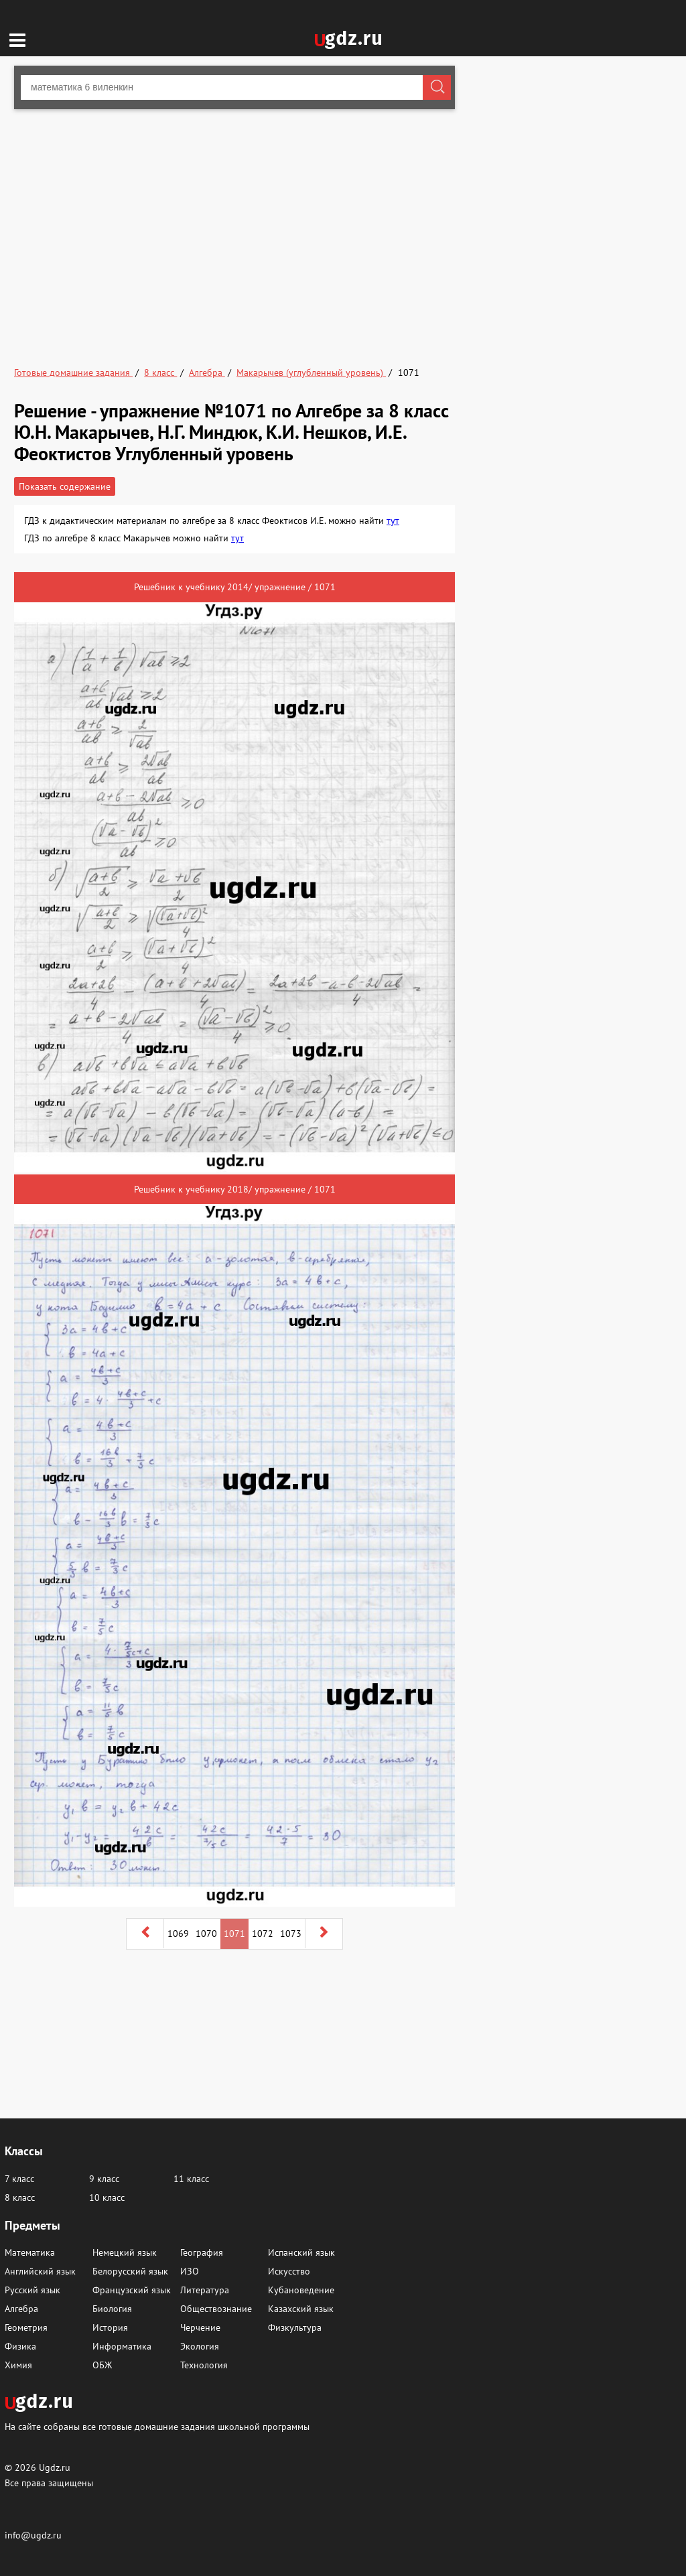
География (201, 2252)
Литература (204, 2290)
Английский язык (40, 2271)
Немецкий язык (124, 2252)
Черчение (200, 2327)
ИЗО (189, 2271)
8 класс (20, 2197)
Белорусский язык (130, 2271)
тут (393, 521)
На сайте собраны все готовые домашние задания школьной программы (157, 2426)
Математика (30, 2252)
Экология (199, 2346)
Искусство (289, 2271)
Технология (204, 2365)
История (110, 2327)
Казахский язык (301, 2309)
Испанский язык (301, 2252)
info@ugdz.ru (33, 2535)
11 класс (191, 2179)
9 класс (104, 2179)
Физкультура (295, 2327)
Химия (18, 2365)
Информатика (121, 2346)
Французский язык (131, 2290)
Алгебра (21, 2309)
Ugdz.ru (54, 2467)
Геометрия (26, 2327)
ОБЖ (102, 2365)
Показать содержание (65, 486)
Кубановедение (301, 2290)
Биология (112, 2309)
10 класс (107, 2197)
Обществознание (216, 2309)
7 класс (19, 2179)
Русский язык (32, 2290)
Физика (20, 2346)
